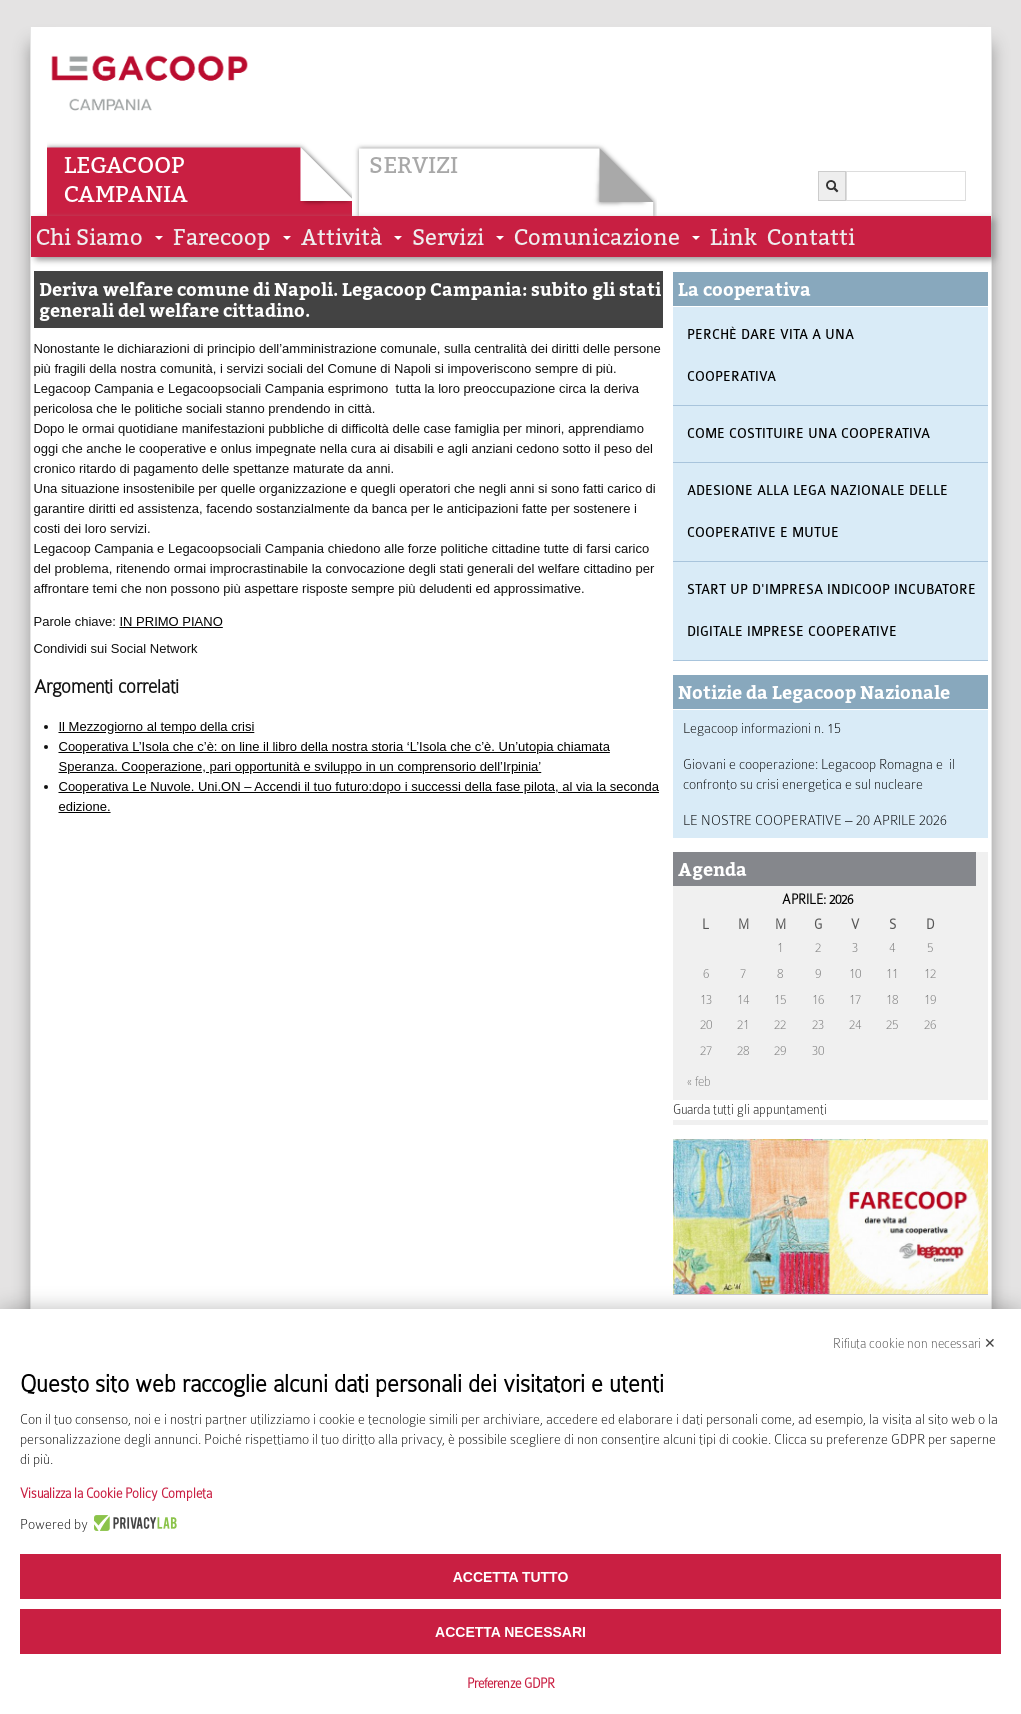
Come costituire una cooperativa (808, 433)
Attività (341, 237)
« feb (699, 1081)
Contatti (811, 237)
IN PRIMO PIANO (171, 621)
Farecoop (222, 237)
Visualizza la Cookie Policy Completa (116, 1493)
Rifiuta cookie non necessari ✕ (914, 1343)
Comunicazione (597, 237)
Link (733, 237)
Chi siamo (89, 237)
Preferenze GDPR (511, 1683)
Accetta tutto (511, 1577)
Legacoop (124, 165)
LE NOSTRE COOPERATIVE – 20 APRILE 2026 (815, 820)
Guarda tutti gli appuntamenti (750, 1109)
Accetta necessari (510, 1632)
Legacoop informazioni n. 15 (762, 728)
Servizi (413, 165)
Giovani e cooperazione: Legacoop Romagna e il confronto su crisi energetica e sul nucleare (819, 774)
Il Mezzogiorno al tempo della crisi (157, 726)
